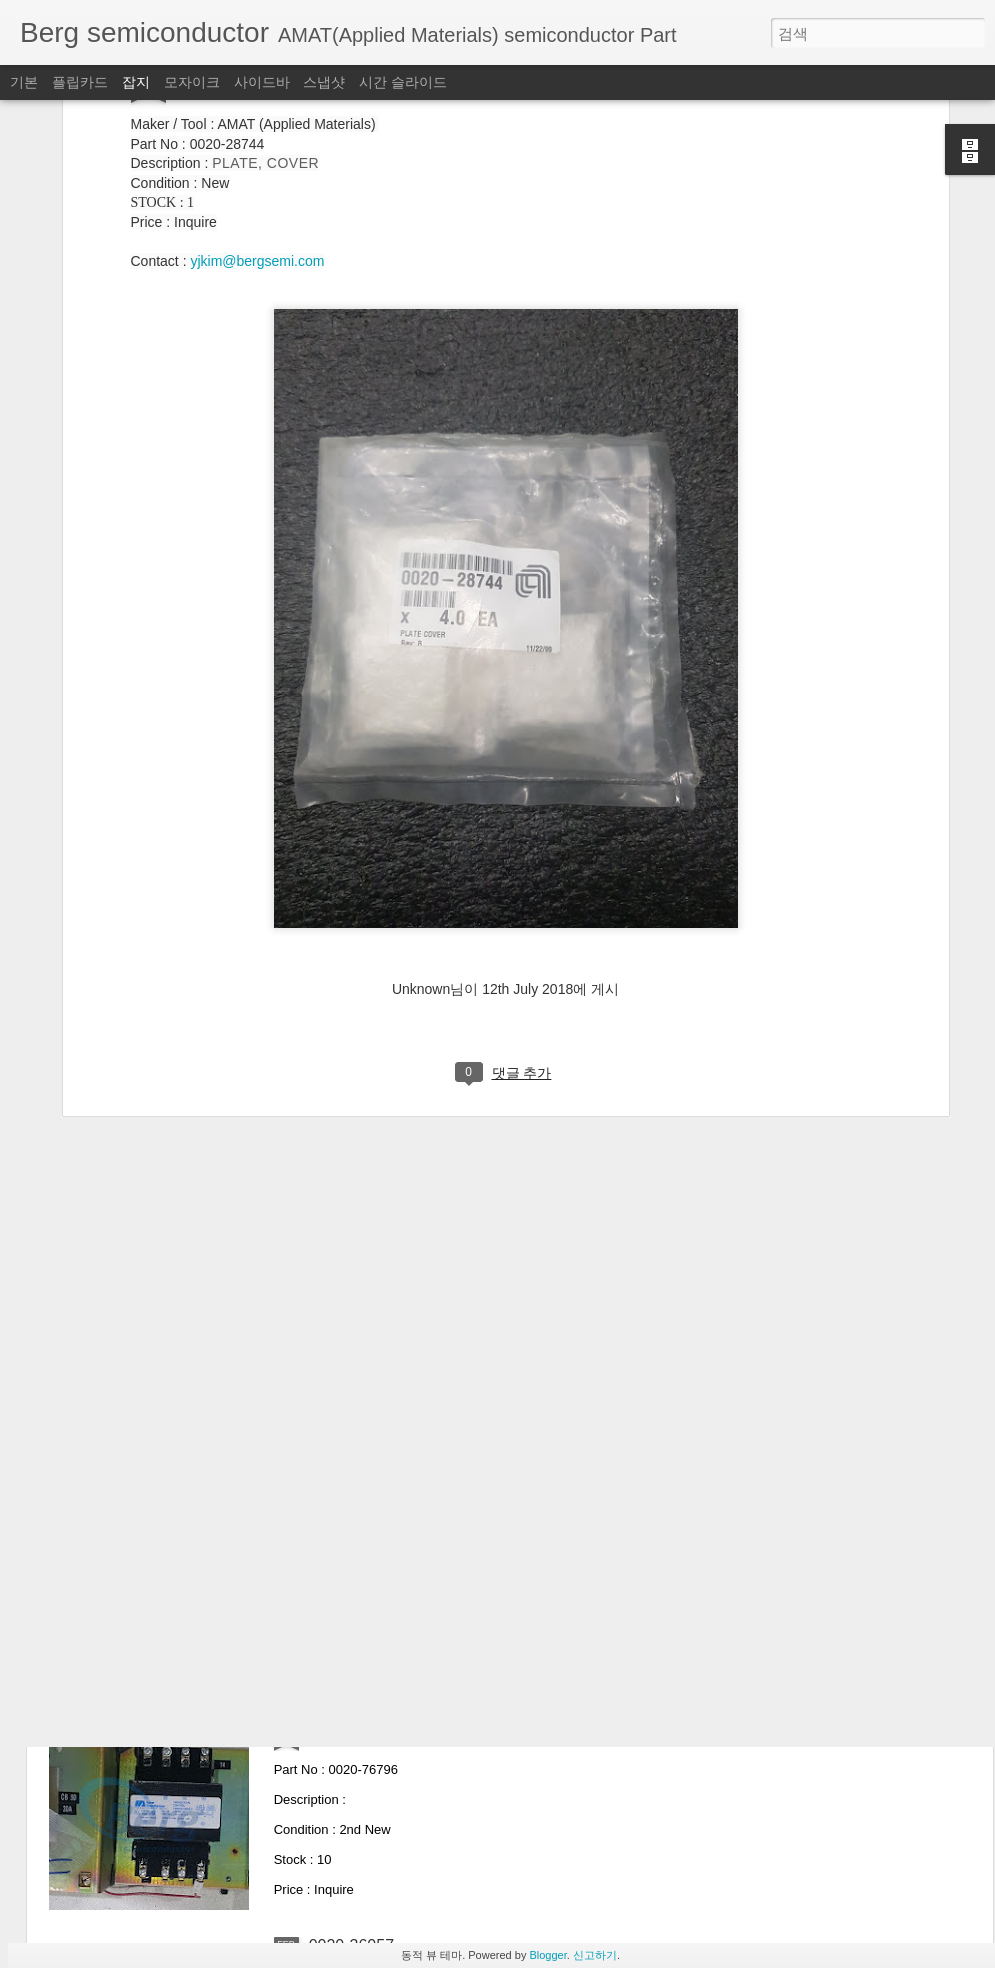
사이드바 (262, 82)
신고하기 (595, 1955)
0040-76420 (351, 1491)
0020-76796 (351, 1718)
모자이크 (192, 82)
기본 (24, 82)
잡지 (136, 82)
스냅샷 (324, 82)
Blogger (547, 1955)
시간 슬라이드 (403, 82)
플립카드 (80, 82)
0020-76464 (351, 1264)
